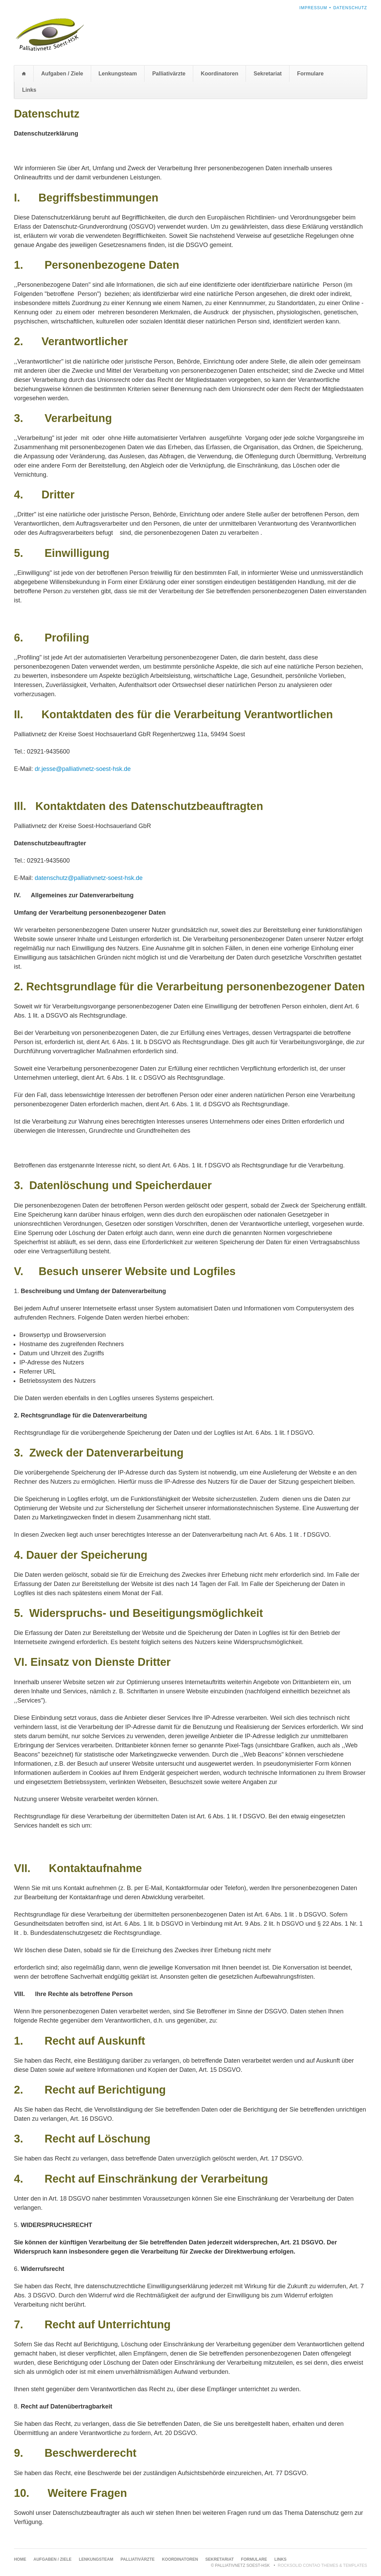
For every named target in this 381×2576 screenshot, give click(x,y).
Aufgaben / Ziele (62, 73)
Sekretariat (267, 73)
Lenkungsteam (118, 73)
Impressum (313, 7)
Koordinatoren (219, 73)
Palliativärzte (168, 73)
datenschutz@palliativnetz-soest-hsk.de (89, 878)
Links (29, 90)
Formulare (310, 73)
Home (23, 74)
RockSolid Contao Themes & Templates (322, 2565)
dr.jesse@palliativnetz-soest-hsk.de (83, 768)
